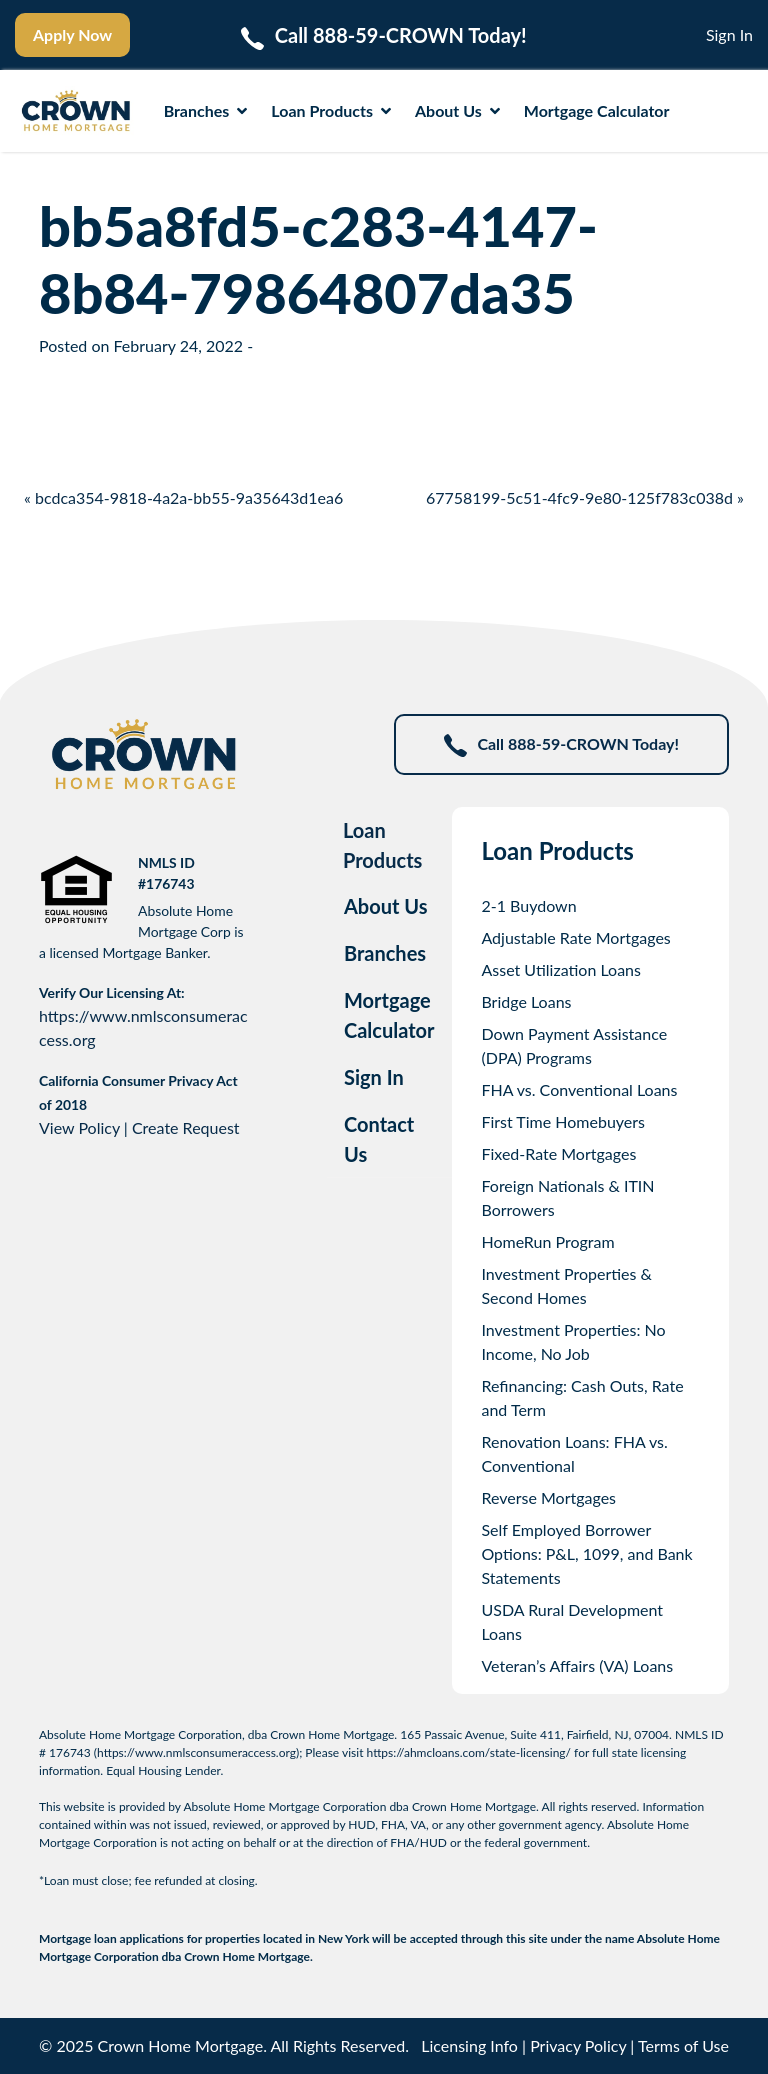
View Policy (79, 1127)
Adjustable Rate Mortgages (575, 937)
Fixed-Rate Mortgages (558, 1153)
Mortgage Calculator (597, 110)
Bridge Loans (526, 1001)
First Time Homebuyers (563, 1121)
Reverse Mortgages (548, 1497)
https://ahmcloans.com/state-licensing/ (469, 1752)
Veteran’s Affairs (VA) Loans (577, 1665)
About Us (457, 110)
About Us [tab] (386, 906)
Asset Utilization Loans (561, 969)
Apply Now (72, 34)
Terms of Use (683, 2045)
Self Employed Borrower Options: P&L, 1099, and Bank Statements (586, 1553)
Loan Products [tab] (382, 845)
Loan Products (331, 110)
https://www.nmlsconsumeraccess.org (196, 1752)
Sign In (729, 34)
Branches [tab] (385, 953)
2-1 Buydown (528, 905)
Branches (206, 110)
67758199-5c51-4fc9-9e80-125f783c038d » (585, 497)
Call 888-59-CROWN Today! (561, 745)
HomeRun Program (547, 1241)
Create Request (186, 1127)
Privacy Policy (578, 2045)
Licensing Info (469, 2045)
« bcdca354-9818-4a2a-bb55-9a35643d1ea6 (183, 497)
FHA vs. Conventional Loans (579, 1089)
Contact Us (379, 1139)
